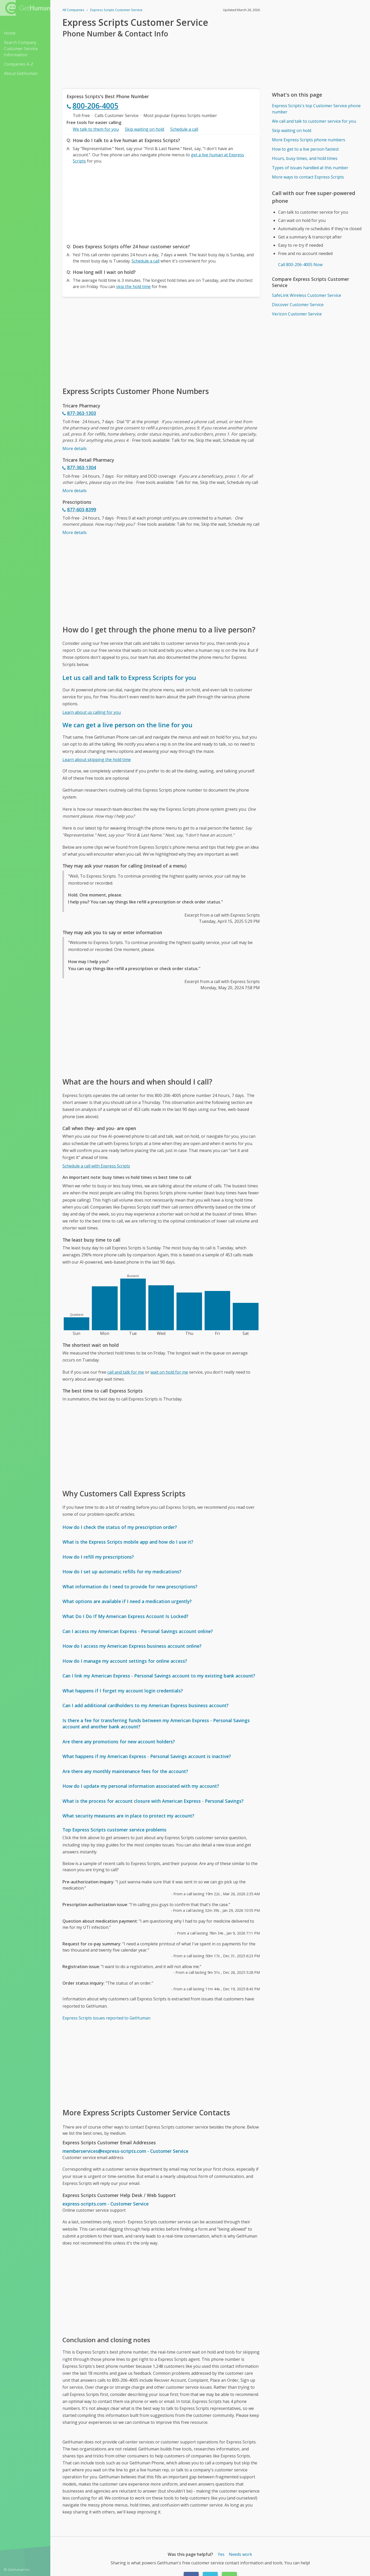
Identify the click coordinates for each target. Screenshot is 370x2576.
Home (9, 33)
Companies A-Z (18, 64)
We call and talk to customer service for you (314, 121)
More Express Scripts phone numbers (308, 140)
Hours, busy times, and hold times (304, 158)
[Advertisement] (161, 202)
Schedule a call (184, 129)
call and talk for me (125, 1372)
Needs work (240, 2554)
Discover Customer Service (298, 304)
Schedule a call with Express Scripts (96, 1166)
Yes (221, 2554)
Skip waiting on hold (144, 129)
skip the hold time (133, 286)
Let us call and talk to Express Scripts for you (129, 677)
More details (74, 448)
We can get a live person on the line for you (127, 725)
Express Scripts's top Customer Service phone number (316, 109)
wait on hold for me (169, 1372)
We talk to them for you (96, 129)
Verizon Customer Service (297, 314)
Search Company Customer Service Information (21, 49)
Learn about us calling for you (91, 712)
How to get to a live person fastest (305, 149)
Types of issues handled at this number (310, 168)
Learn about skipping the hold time (96, 759)
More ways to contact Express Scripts (308, 177)
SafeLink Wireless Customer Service (306, 295)
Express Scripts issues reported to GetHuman (106, 2018)
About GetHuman (21, 73)
